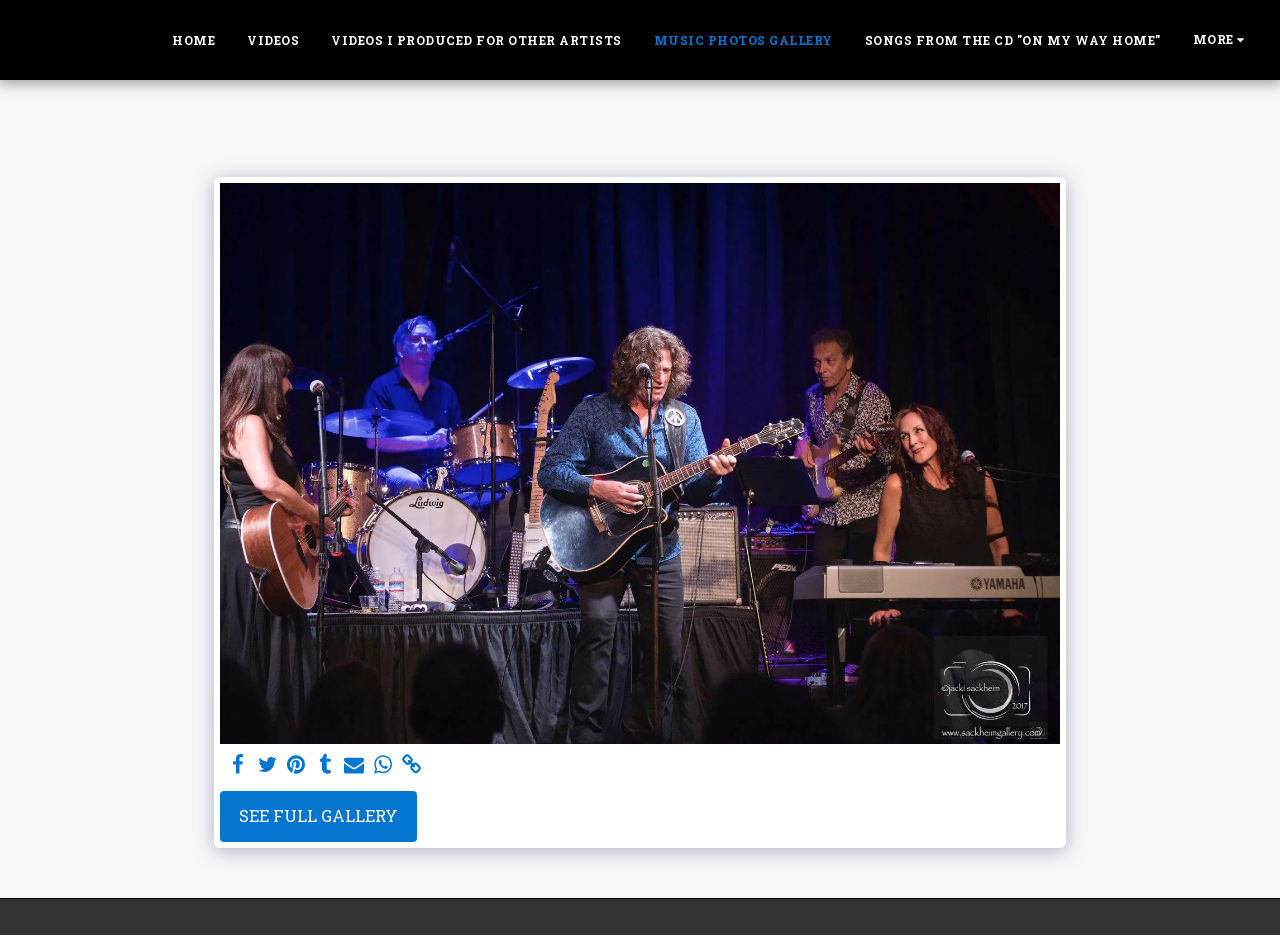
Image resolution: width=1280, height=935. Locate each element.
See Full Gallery (318, 815)
